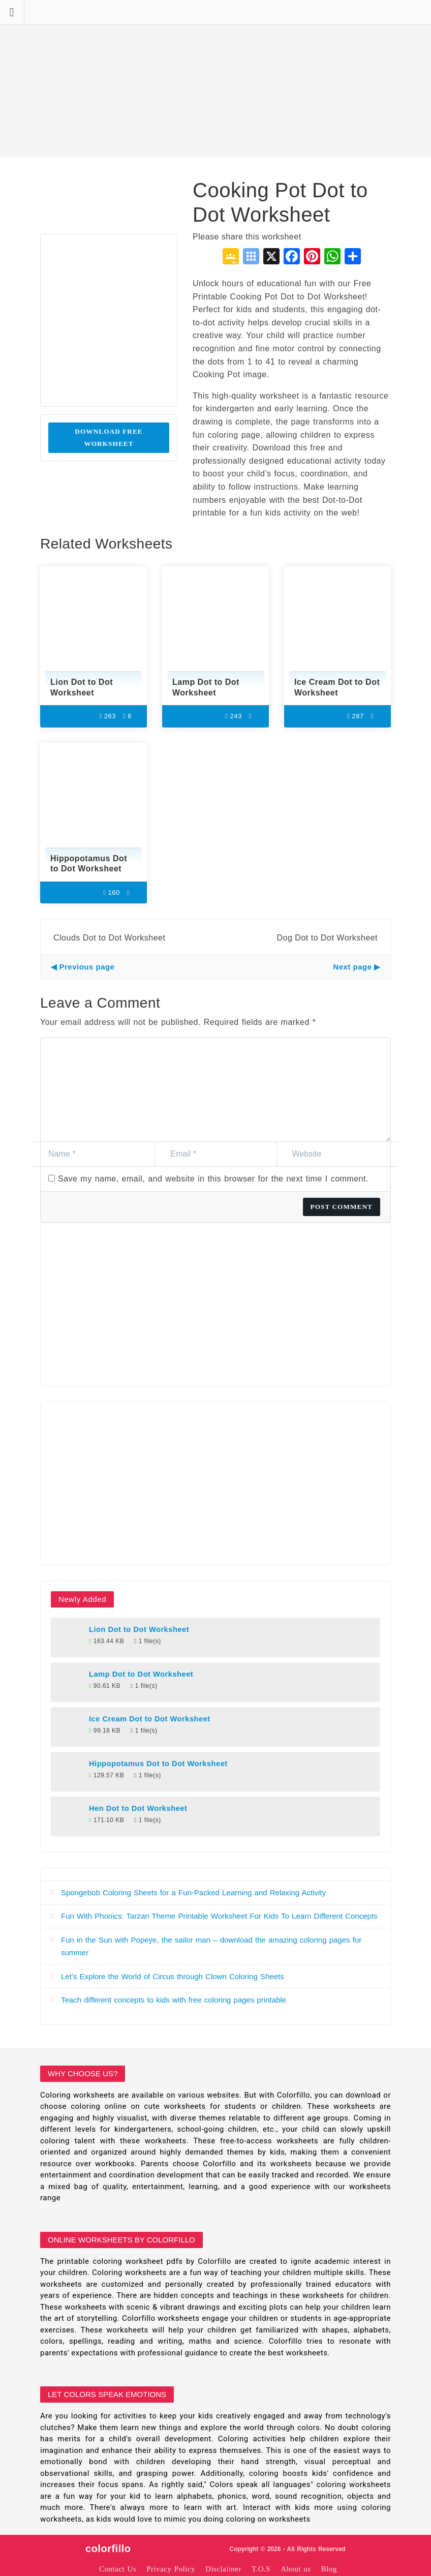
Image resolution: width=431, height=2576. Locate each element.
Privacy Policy (170, 2569)
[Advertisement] (215, 79)
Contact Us (117, 2569)
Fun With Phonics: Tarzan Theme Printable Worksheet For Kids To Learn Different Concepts (219, 1916)
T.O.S (261, 2569)
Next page (352, 966)
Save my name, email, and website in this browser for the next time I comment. (213, 1178)
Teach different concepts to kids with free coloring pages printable (173, 1999)
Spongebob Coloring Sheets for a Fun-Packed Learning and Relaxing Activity (193, 1892)
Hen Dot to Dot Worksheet (138, 1808)
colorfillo (108, 2548)
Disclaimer (223, 2569)
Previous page (87, 966)
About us (296, 2569)
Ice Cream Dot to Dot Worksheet (149, 1719)
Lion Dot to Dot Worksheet (139, 1629)
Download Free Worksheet (108, 437)
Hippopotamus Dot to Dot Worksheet (158, 1764)
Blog (329, 2569)
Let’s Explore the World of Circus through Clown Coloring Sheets (172, 1976)
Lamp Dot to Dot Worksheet (141, 1674)
